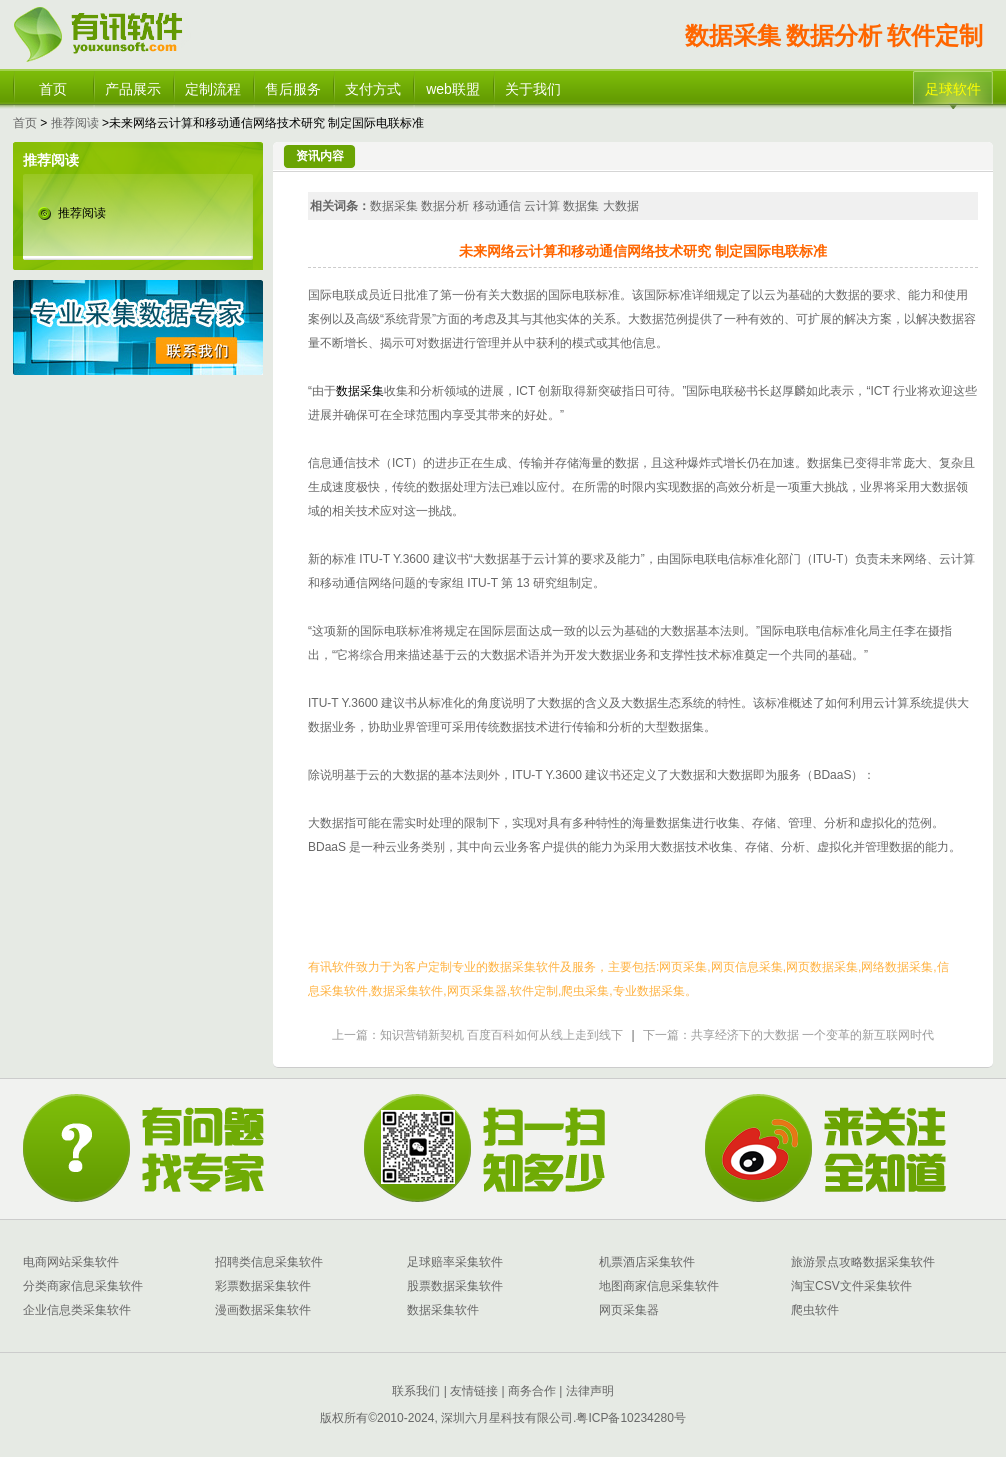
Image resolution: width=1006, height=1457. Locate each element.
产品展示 (133, 89)
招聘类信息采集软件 (269, 1262)
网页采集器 (629, 1310)
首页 (53, 89)
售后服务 (293, 89)
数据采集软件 (443, 1310)
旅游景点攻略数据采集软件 (863, 1262)
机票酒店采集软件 (647, 1262)
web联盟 (453, 89)
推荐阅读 (75, 123)
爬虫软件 (815, 1310)
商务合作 (530, 1391)
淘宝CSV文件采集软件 (851, 1286)
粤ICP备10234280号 (630, 1418)
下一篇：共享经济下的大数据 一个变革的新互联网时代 (788, 1035)
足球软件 (953, 89)
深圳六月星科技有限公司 (507, 1418)
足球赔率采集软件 (455, 1262)
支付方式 (373, 89)
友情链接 (472, 1391)
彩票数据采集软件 (263, 1286)
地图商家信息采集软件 (659, 1286)
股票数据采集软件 (455, 1286)
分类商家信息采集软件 (83, 1286)
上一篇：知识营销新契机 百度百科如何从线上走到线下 (477, 1035)
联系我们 (416, 1391)
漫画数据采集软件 (263, 1310)
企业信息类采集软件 (77, 1310)
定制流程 (213, 89)
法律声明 (590, 1391)
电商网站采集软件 (71, 1262)
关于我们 (533, 89)
